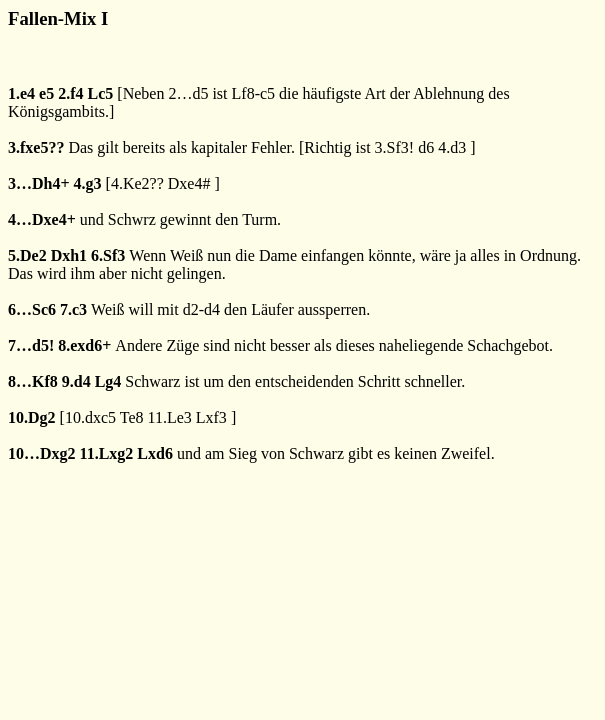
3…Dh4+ (39, 183)
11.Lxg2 (107, 453)
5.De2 (27, 255)
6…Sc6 (32, 309)
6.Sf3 (108, 255)
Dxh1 (69, 255)
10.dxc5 (90, 417)
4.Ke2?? (137, 183)
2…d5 (188, 93)
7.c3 (73, 309)
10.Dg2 (32, 417)
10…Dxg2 (42, 453)
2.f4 (70, 93)
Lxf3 (211, 417)
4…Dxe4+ (42, 219)
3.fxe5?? (36, 147)
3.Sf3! (395, 147)
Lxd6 (155, 453)
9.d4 (76, 381)
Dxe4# (189, 183)
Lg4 (108, 381)
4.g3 (88, 183)
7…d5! (31, 345)
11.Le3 (169, 417)
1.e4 (21, 93)
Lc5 (101, 93)
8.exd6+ (84, 345)
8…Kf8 (33, 381)
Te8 (132, 417)
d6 (426, 147)
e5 (46, 93)
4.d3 (452, 147)
